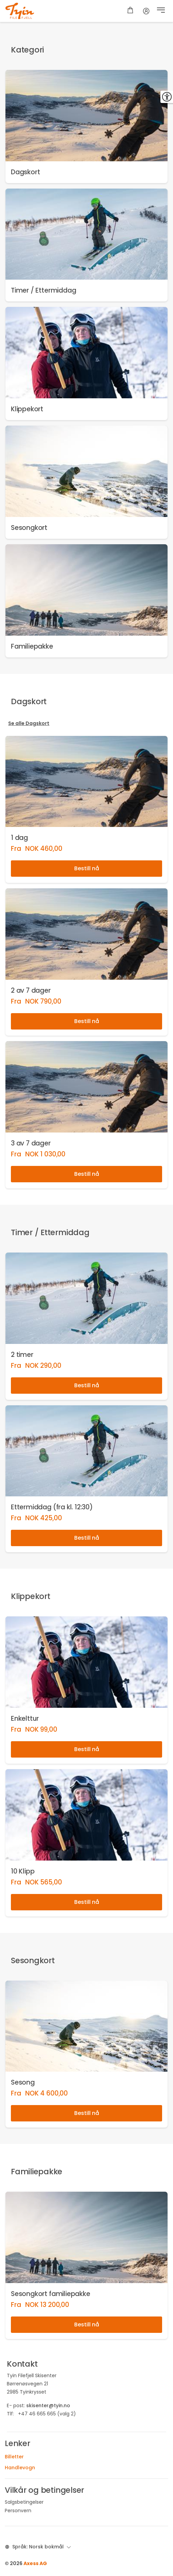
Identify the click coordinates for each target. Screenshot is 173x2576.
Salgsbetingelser (24, 2502)
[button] (161, 11)
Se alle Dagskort (28, 723)
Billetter (14, 2456)
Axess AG (35, 2563)
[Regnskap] (146, 11)
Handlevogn (20, 2467)
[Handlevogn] (130, 11)
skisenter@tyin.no (48, 2405)
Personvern (18, 2510)
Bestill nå (86, 868)
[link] (86, 126)
